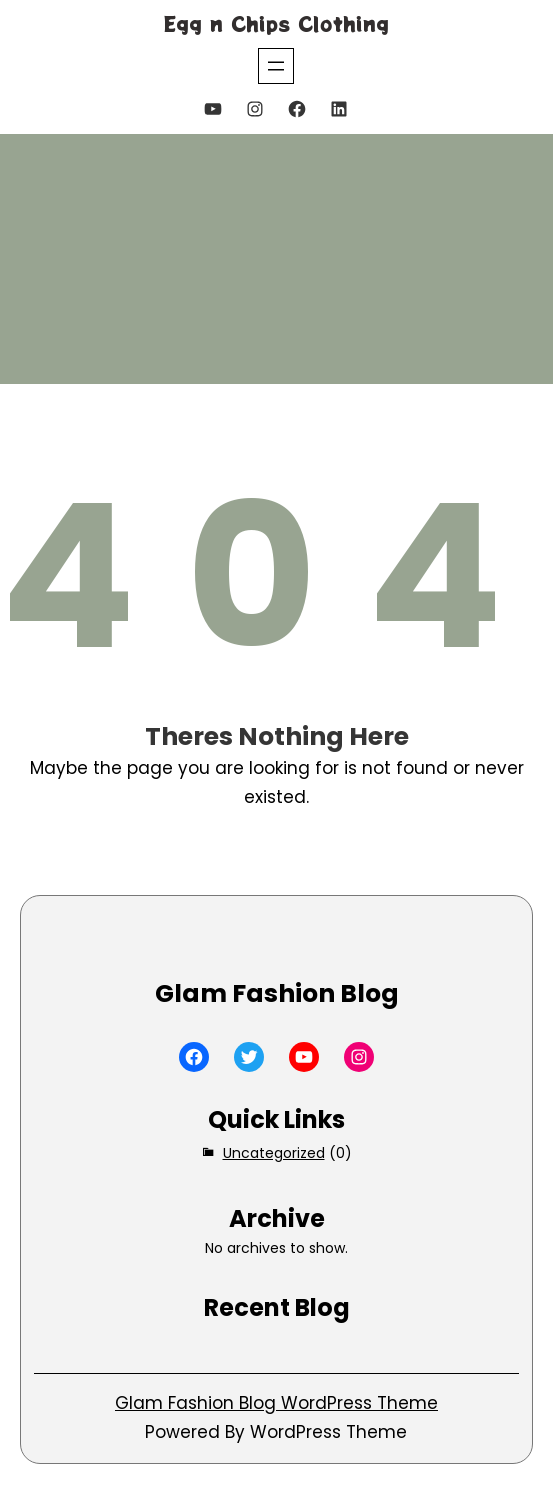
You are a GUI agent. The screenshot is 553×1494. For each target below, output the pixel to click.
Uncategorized (274, 1153)
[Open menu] (276, 66)
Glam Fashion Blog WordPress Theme (276, 1403)
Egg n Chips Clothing (276, 23)
